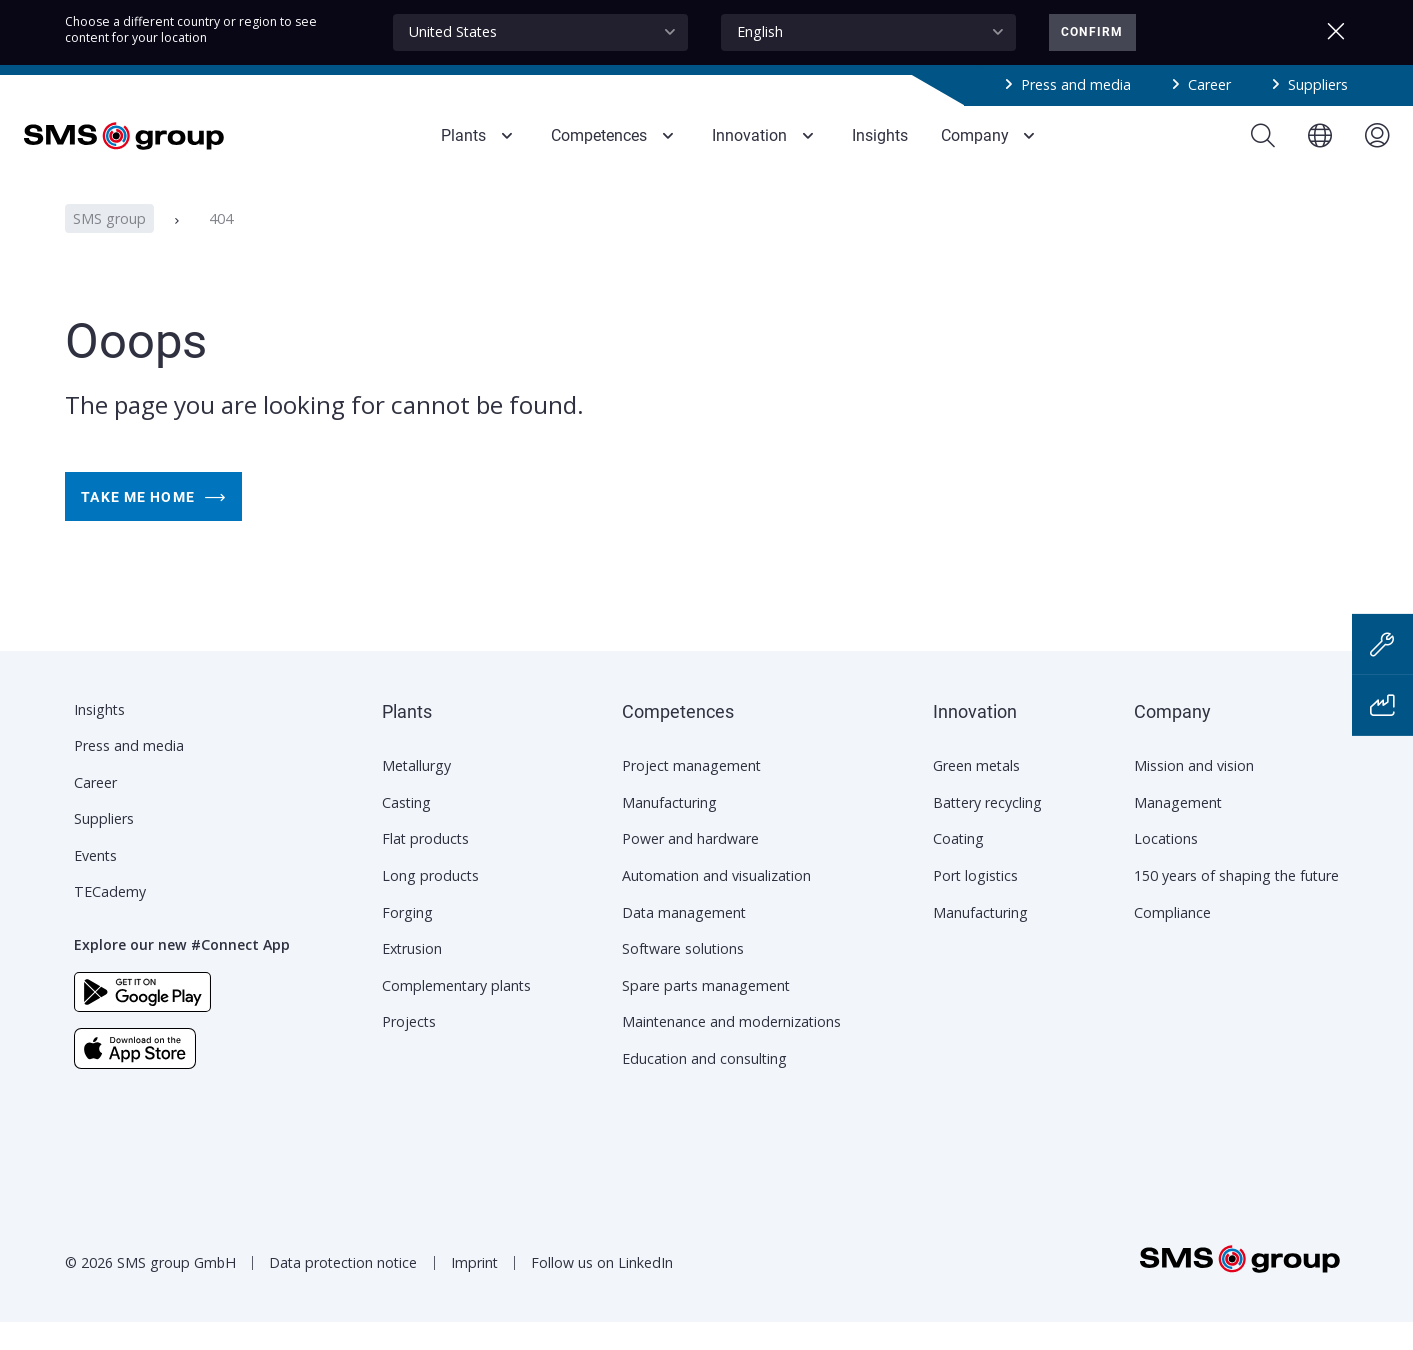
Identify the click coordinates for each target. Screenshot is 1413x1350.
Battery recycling (987, 830)
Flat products (425, 866)
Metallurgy (416, 793)
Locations (1166, 866)
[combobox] (540, 32)
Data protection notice (343, 1290)
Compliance (1172, 940)
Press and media (1076, 84)
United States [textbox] (453, 31)
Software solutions (683, 976)
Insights (99, 737)
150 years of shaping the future (1236, 903)
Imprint (474, 1290)
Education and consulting (704, 1086)
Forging (407, 940)
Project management (691, 793)
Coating (958, 866)
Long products (430, 903)
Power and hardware (690, 866)
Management (1178, 830)
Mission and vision (1194, 793)
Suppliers (1318, 84)
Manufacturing (669, 830)
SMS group (109, 245)
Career (1209, 84)
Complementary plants (456, 1013)
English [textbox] (760, 31)
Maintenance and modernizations (731, 1049)
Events (95, 883)
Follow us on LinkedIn (602, 1290)
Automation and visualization (716, 903)
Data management (684, 940)
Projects (409, 1049)
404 (221, 245)
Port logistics (975, 903)
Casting (406, 830)
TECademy (110, 919)
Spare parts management (706, 1013)
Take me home (153, 524)
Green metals (976, 793)
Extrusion (412, 976)
